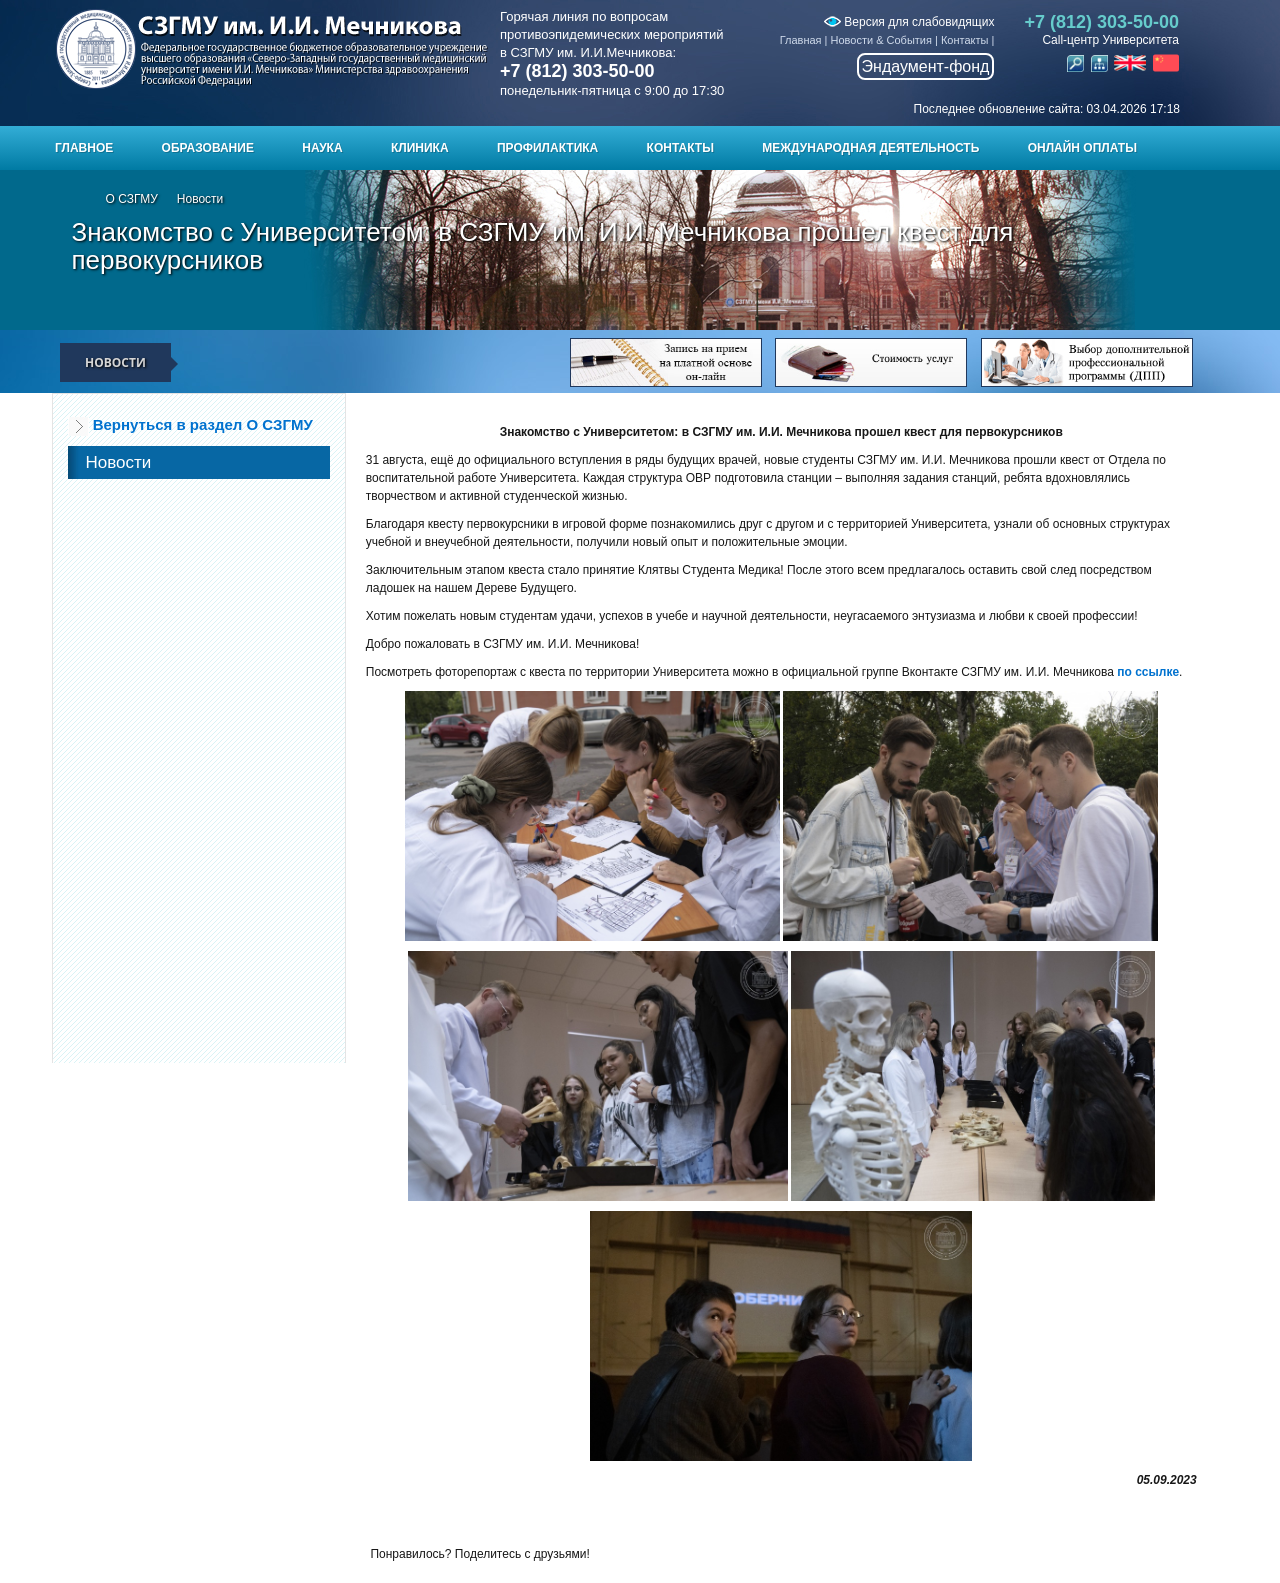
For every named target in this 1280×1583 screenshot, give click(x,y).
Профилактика (547, 148)
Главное (84, 148)
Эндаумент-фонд (926, 66)
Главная (801, 40)
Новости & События (881, 40)
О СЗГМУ (132, 199)
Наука (322, 148)
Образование (208, 148)
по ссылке (1148, 672)
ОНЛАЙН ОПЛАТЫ (1082, 148)
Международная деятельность (870, 148)
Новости (200, 199)
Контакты (965, 40)
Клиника (420, 148)
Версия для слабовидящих (909, 22)
